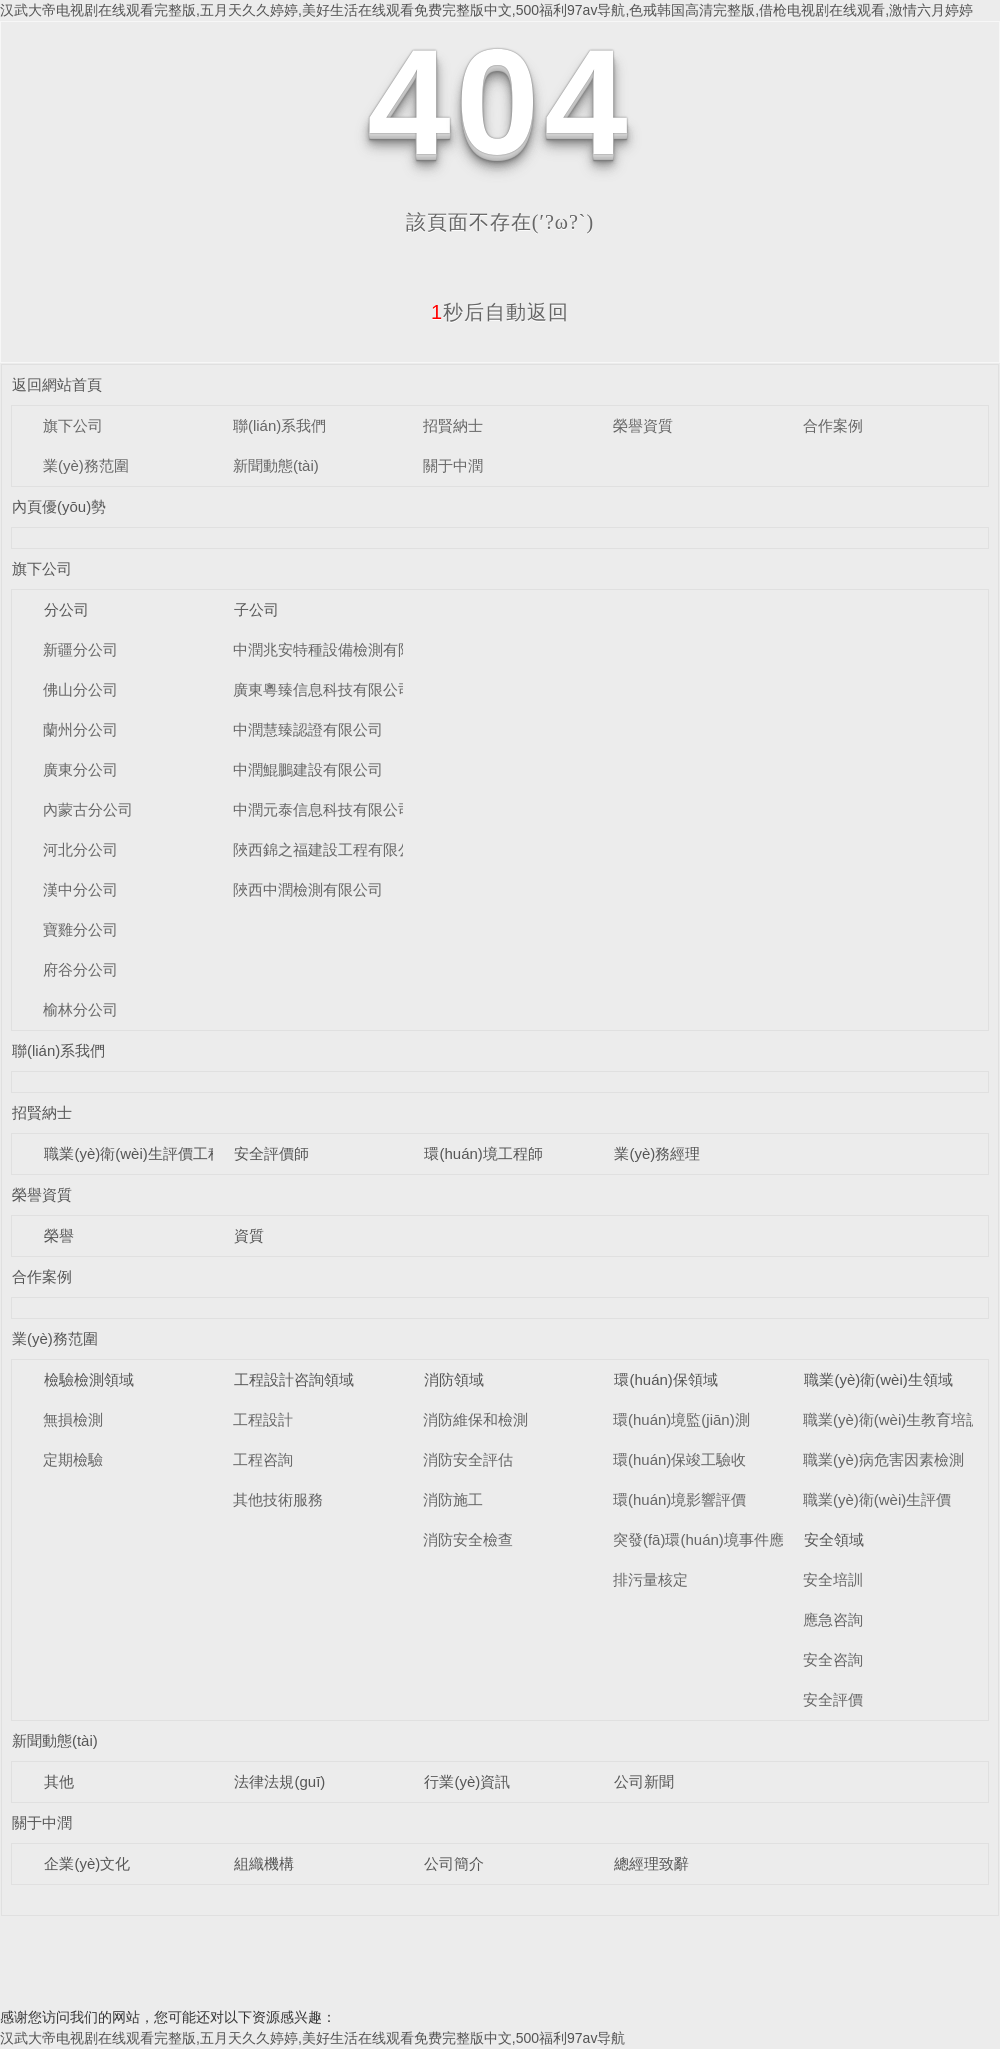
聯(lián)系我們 (279, 425)
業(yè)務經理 (657, 1153)
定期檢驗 (73, 1459)
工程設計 (263, 1419)
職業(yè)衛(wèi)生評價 (877, 1499)
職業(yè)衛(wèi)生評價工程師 (140, 1153)
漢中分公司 (80, 889)
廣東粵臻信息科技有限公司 (323, 689)
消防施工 (453, 1499)
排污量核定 (650, 1579)
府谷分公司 (80, 969)
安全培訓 (833, 1579)
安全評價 (833, 1699)
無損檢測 (73, 1419)
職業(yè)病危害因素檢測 (883, 1459)
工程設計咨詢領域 (294, 1379)
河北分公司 (80, 849)
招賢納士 (453, 425)
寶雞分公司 (80, 929)
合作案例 (833, 425)
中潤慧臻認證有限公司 (308, 729)
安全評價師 (271, 1153)
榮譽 (59, 1235)
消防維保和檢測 (475, 1419)
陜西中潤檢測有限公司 (308, 889)
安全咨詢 (833, 1659)
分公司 (66, 609)
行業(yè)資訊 (467, 1781)
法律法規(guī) (279, 1781)
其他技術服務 (278, 1499)
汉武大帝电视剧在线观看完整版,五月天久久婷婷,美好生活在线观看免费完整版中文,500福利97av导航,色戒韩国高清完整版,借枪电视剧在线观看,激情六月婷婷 (486, 10)
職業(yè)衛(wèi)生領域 (878, 1379)
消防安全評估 (468, 1459)
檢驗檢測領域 (89, 1379)
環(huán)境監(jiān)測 (681, 1419)
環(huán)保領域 (665, 1379)
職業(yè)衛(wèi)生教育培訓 (892, 1419)
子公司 (256, 609)
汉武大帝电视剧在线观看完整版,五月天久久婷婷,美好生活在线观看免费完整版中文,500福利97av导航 (312, 2038)
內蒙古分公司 (88, 809)
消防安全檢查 (468, 1539)
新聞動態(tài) (276, 465)
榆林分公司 (80, 1009)
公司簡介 (454, 1863)
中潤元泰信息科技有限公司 (323, 809)
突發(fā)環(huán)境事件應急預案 (721, 1539)
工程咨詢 (263, 1459)
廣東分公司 (80, 769)
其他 (59, 1781)
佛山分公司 (80, 689)
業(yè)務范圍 (86, 465)
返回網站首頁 (57, 384)
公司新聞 (644, 1781)
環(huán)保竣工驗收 (679, 1459)
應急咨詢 (833, 1619)
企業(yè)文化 (87, 1863)
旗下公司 (73, 425)
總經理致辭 (651, 1863)
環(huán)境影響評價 (679, 1499)
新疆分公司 (80, 649)
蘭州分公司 (80, 729)
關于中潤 (453, 465)
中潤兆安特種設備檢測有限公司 (338, 649)
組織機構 (264, 1863)
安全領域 (834, 1539)
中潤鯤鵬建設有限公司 (308, 769)
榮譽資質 (643, 425)
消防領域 (454, 1379)
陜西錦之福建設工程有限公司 (330, 849)
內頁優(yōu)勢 (59, 506)
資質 (249, 1235)
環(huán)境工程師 (483, 1153)
